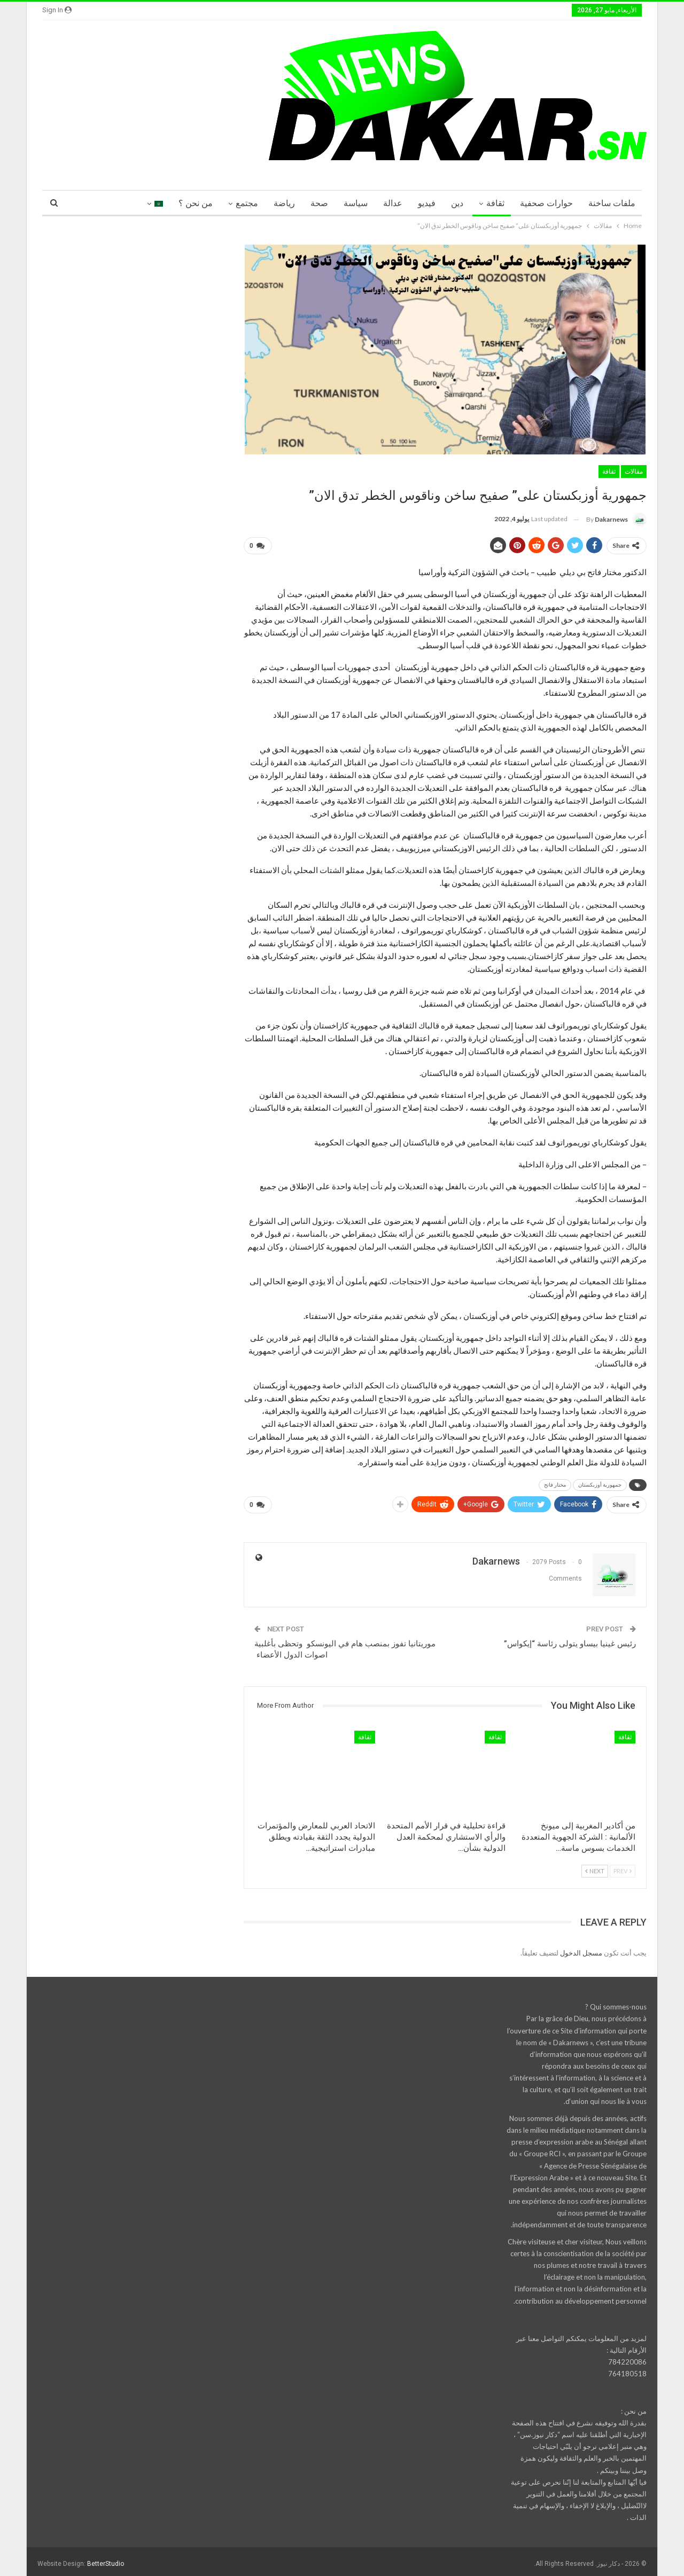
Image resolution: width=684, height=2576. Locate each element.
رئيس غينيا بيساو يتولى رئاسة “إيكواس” (570, 1639)
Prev (622, 1866)
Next (594, 1866)
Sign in (57, 10)
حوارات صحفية (546, 203)
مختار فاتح (555, 1483)
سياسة (356, 203)
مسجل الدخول (581, 1948)
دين (457, 203)
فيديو (427, 203)
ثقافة (495, 203)
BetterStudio (105, 2559)
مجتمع (247, 203)
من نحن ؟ (195, 203)
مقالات (634, 471)
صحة (319, 203)
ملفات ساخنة (611, 203)
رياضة (284, 203)
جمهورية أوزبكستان (599, 1483)
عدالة (392, 203)
